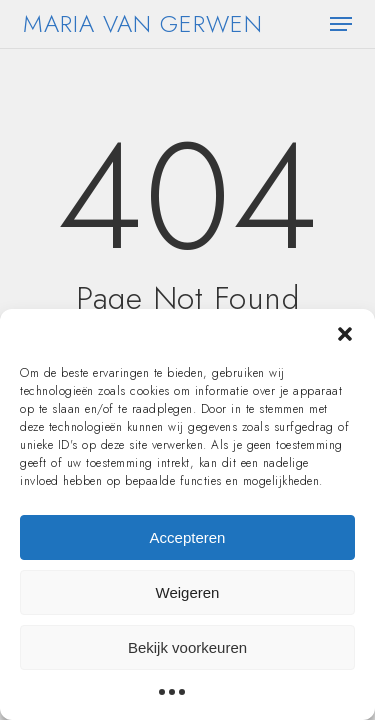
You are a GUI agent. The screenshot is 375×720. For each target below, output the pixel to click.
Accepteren (188, 537)
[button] (345, 334)
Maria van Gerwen (143, 24)
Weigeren (188, 592)
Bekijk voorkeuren (187, 647)
